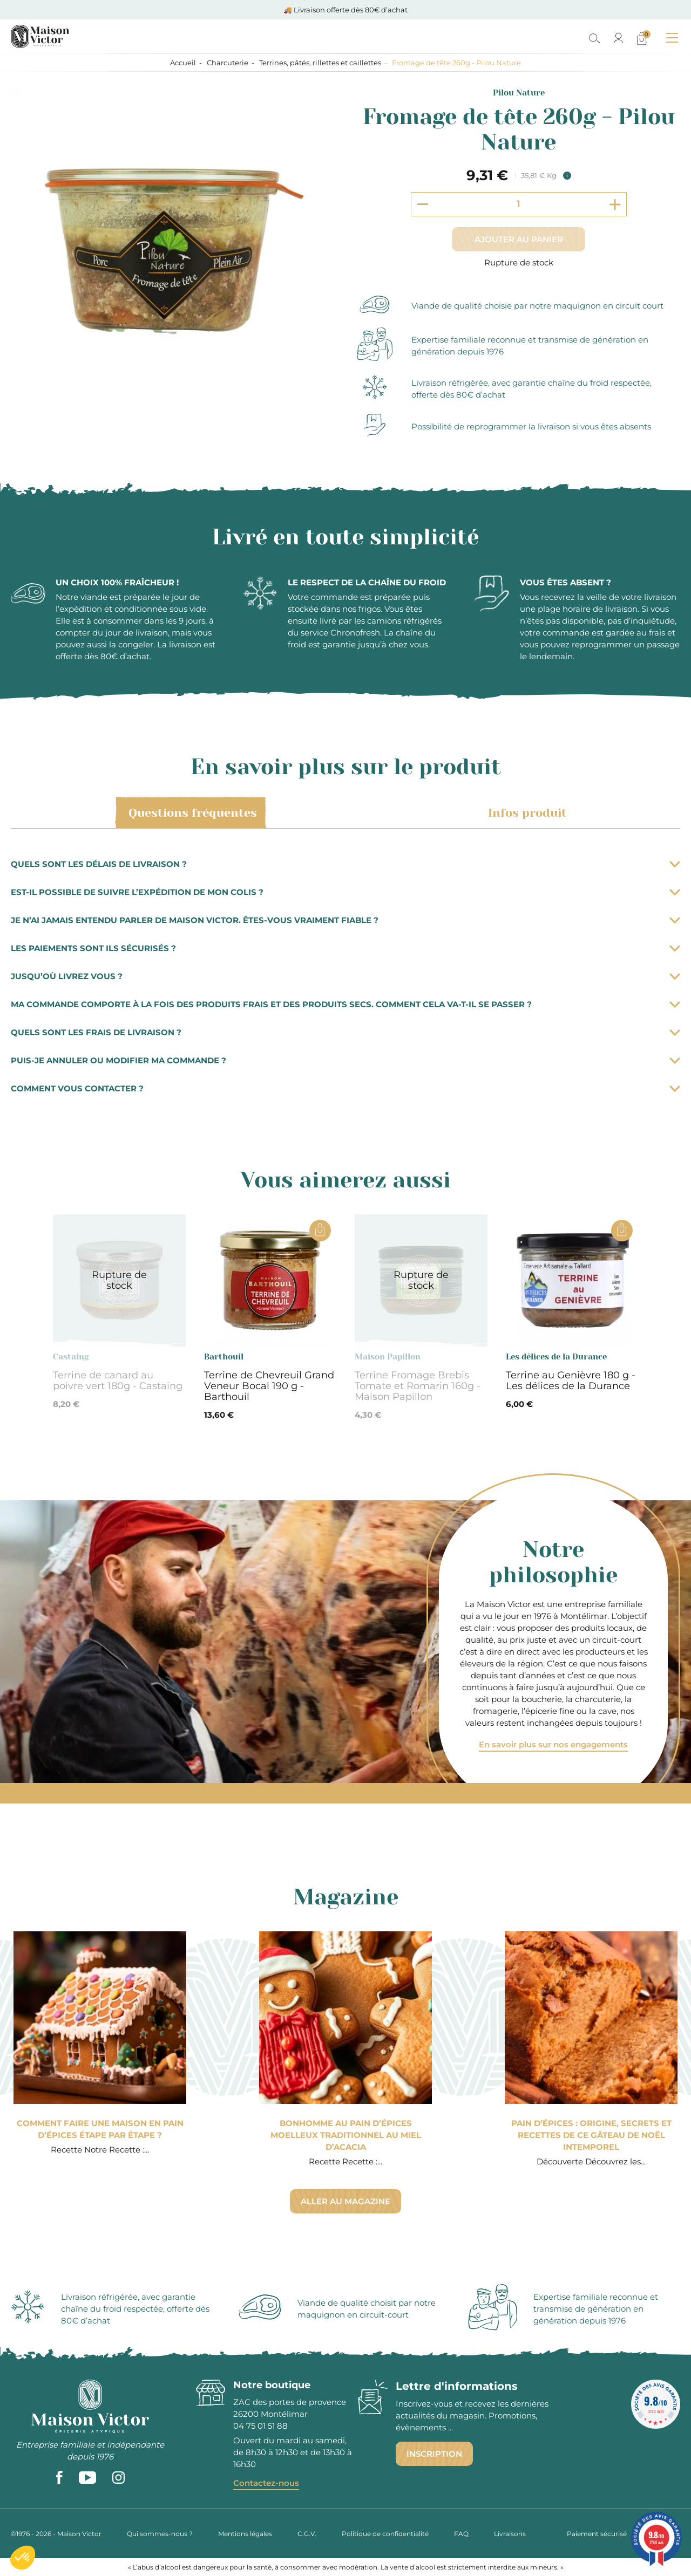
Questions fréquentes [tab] (191, 813)
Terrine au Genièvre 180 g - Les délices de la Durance (570, 1380)
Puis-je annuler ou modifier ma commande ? (345, 1060)
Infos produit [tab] (526, 813)
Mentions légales (245, 2534)
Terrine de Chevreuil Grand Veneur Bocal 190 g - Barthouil (269, 1386)
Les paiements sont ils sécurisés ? (345, 948)
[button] (23, 2558)
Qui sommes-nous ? (160, 2534)
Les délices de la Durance (556, 1357)
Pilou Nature (519, 93)
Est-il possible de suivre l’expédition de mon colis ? (345, 892)
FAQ (461, 2534)
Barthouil (223, 1357)
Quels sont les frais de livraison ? (345, 1032)
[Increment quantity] (615, 204)
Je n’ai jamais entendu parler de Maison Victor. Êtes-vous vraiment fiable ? (345, 920)
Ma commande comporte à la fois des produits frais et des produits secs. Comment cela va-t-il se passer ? (345, 1004)
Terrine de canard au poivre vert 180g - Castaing (117, 1380)
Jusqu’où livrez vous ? (345, 976)
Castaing (71, 1357)
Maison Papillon (388, 1357)
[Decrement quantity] (422, 204)
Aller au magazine (345, 2201)
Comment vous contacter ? (345, 1088)
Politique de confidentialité (385, 2534)
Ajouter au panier (519, 239)
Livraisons (510, 2534)
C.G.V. (306, 2534)
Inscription (434, 2454)
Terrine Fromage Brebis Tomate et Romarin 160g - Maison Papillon (417, 1386)
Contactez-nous (266, 2483)
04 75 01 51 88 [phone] (260, 2426)
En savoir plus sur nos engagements (553, 1744)
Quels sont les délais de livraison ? (345, 864)
